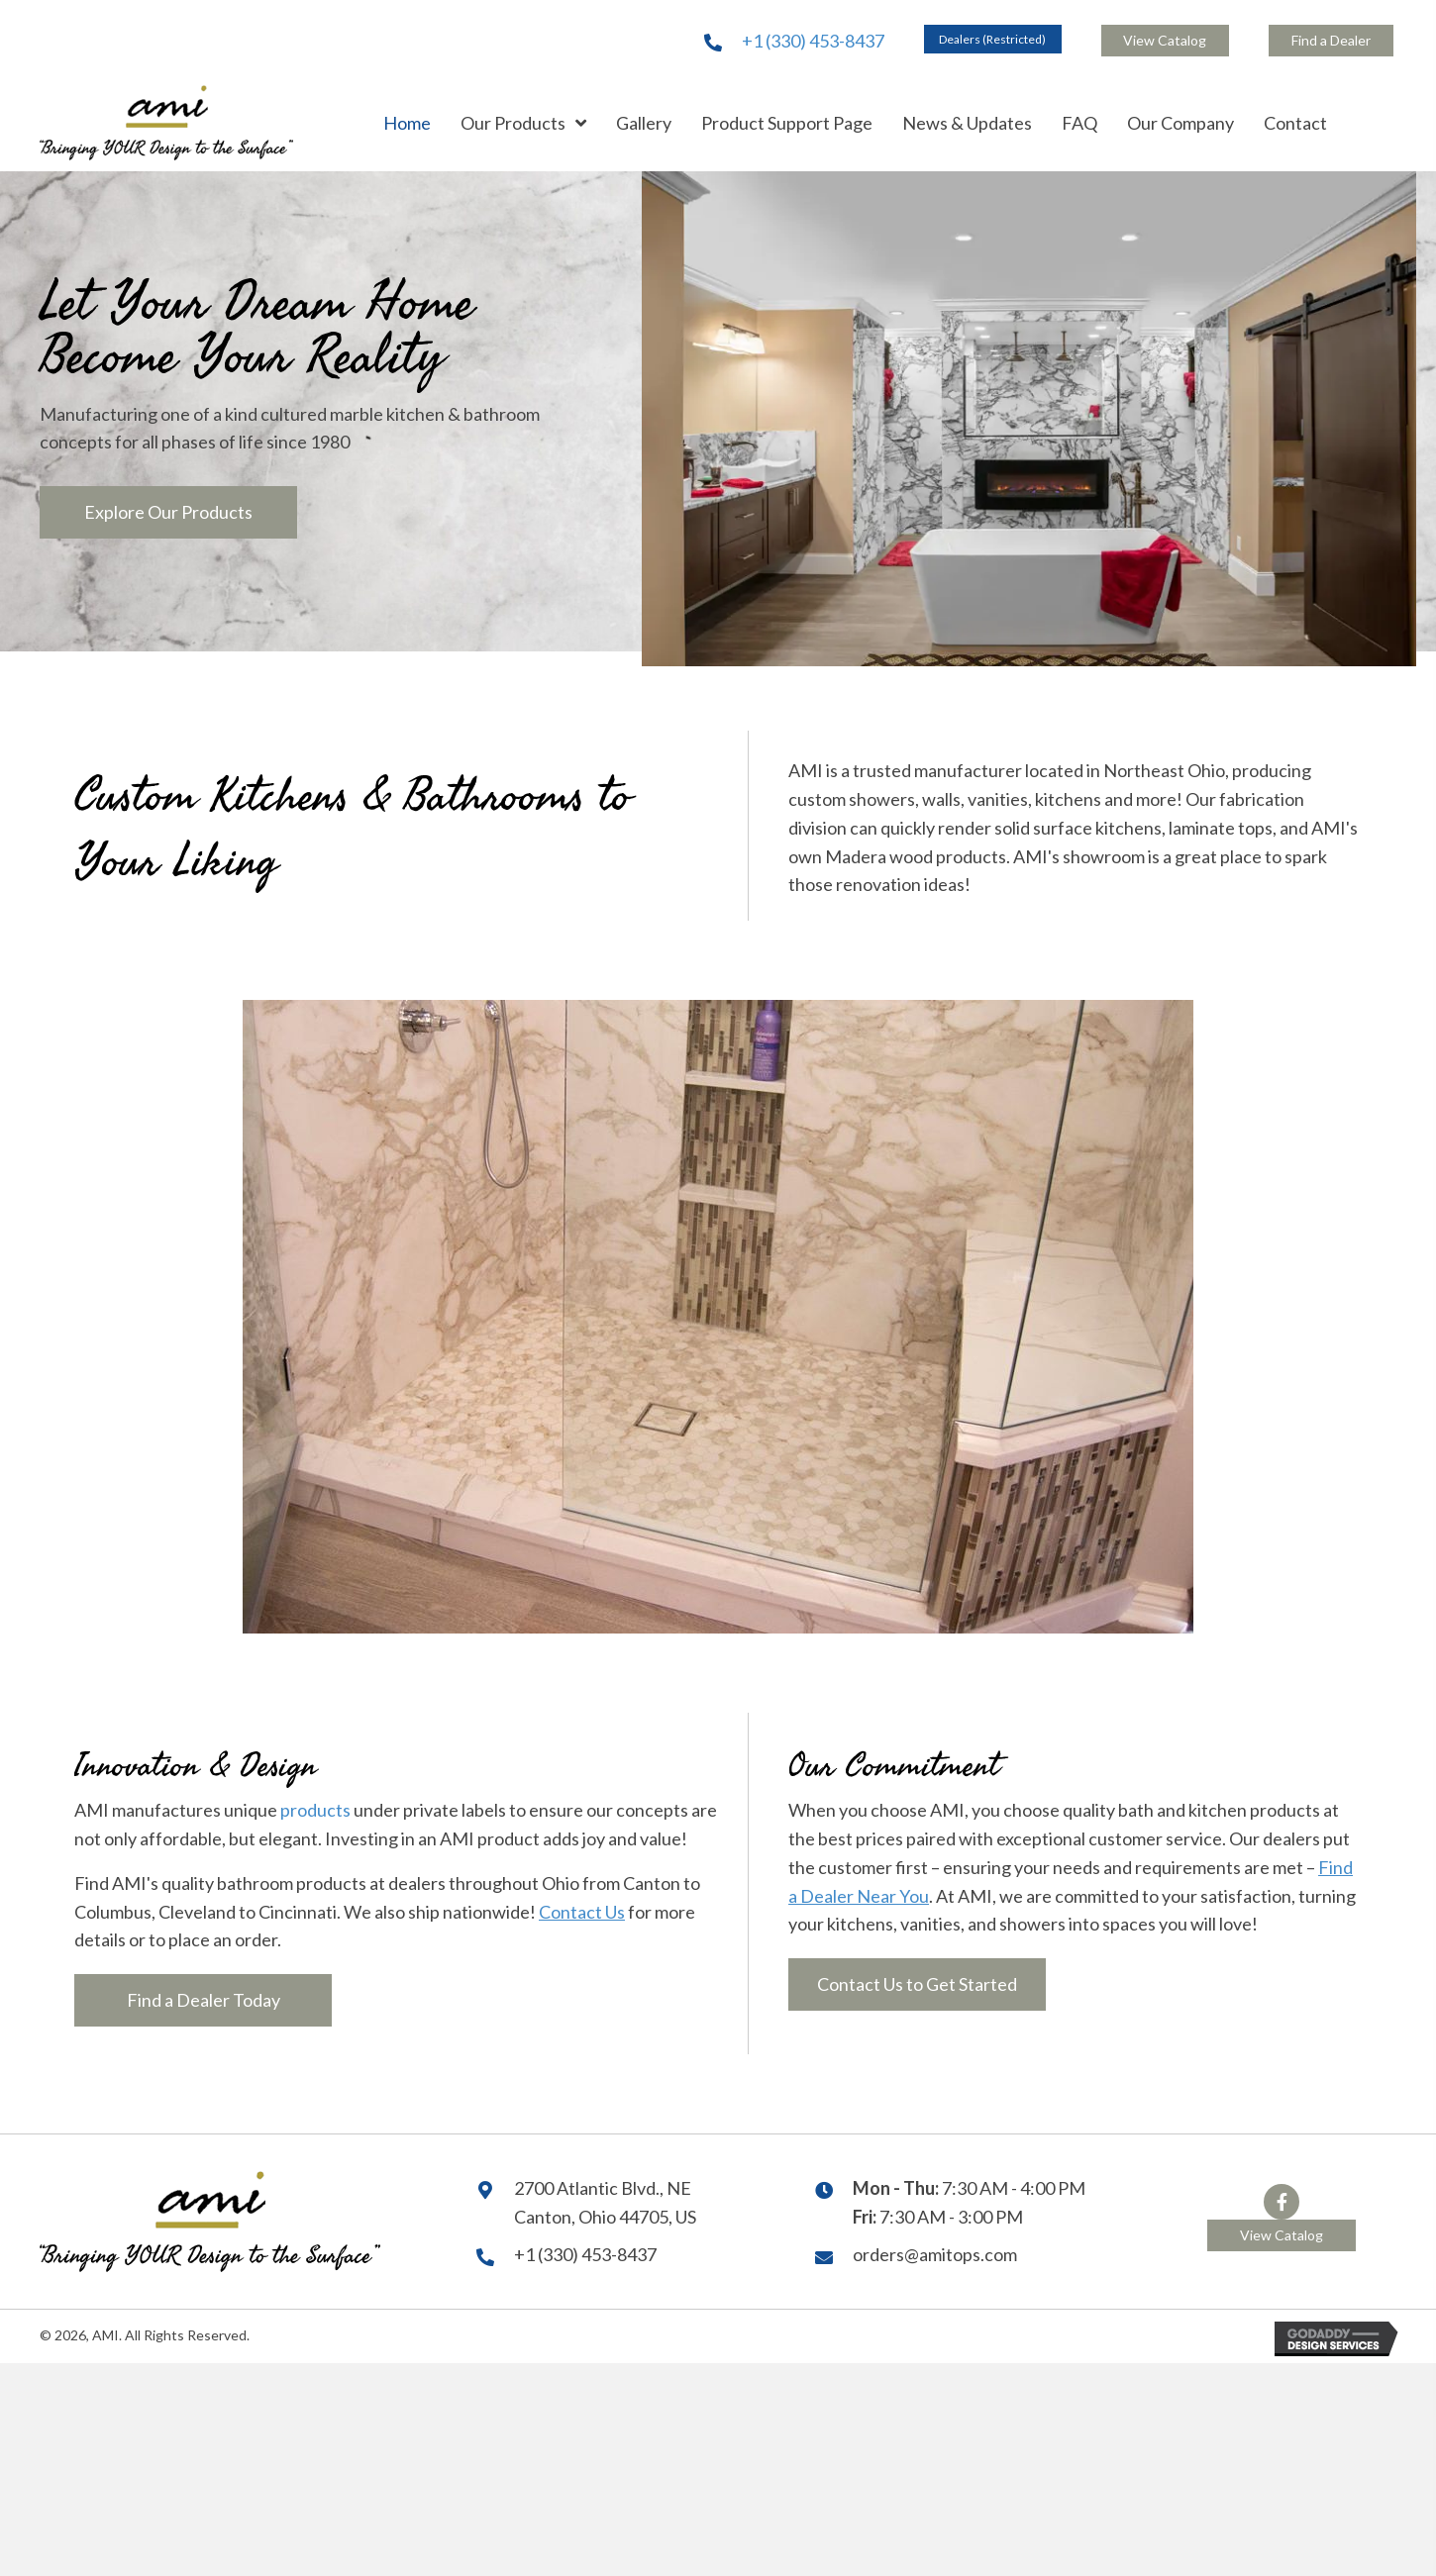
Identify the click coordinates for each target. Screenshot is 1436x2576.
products (315, 1808)
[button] (993, 39)
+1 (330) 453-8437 (813, 39)
